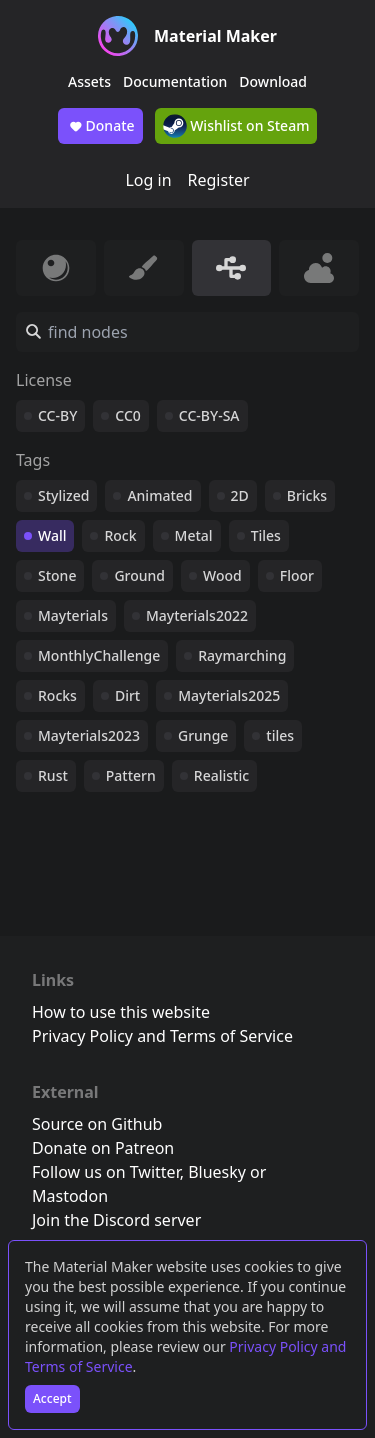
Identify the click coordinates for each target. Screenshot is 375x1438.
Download (273, 81)
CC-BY (57, 415)
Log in (148, 180)
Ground (139, 575)
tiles (280, 735)
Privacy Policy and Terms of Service (162, 1036)
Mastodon (70, 1196)
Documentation (175, 81)
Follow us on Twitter (106, 1172)
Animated (159, 495)
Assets (89, 81)
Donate (100, 126)
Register (219, 180)
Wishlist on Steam (236, 126)
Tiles (266, 535)
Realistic (221, 775)
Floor (297, 575)
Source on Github (97, 1124)
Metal (194, 535)
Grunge (203, 735)
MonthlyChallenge (99, 655)
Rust (53, 775)
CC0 (128, 415)
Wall (52, 535)
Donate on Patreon (103, 1148)
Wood (222, 575)
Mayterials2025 (229, 695)
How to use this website (121, 1012)
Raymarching (242, 655)
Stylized (63, 495)
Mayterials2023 (89, 735)
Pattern (131, 775)
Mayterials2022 (197, 615)
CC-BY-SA (209, 415)
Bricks (307, 495)
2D (240, 495)
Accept (52, 1398)
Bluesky (217, 1172)
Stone (57, 575)
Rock (120, 535)
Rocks (57, 695)
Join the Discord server (116, 1220)
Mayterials (73, 615)
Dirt (127, 695)
